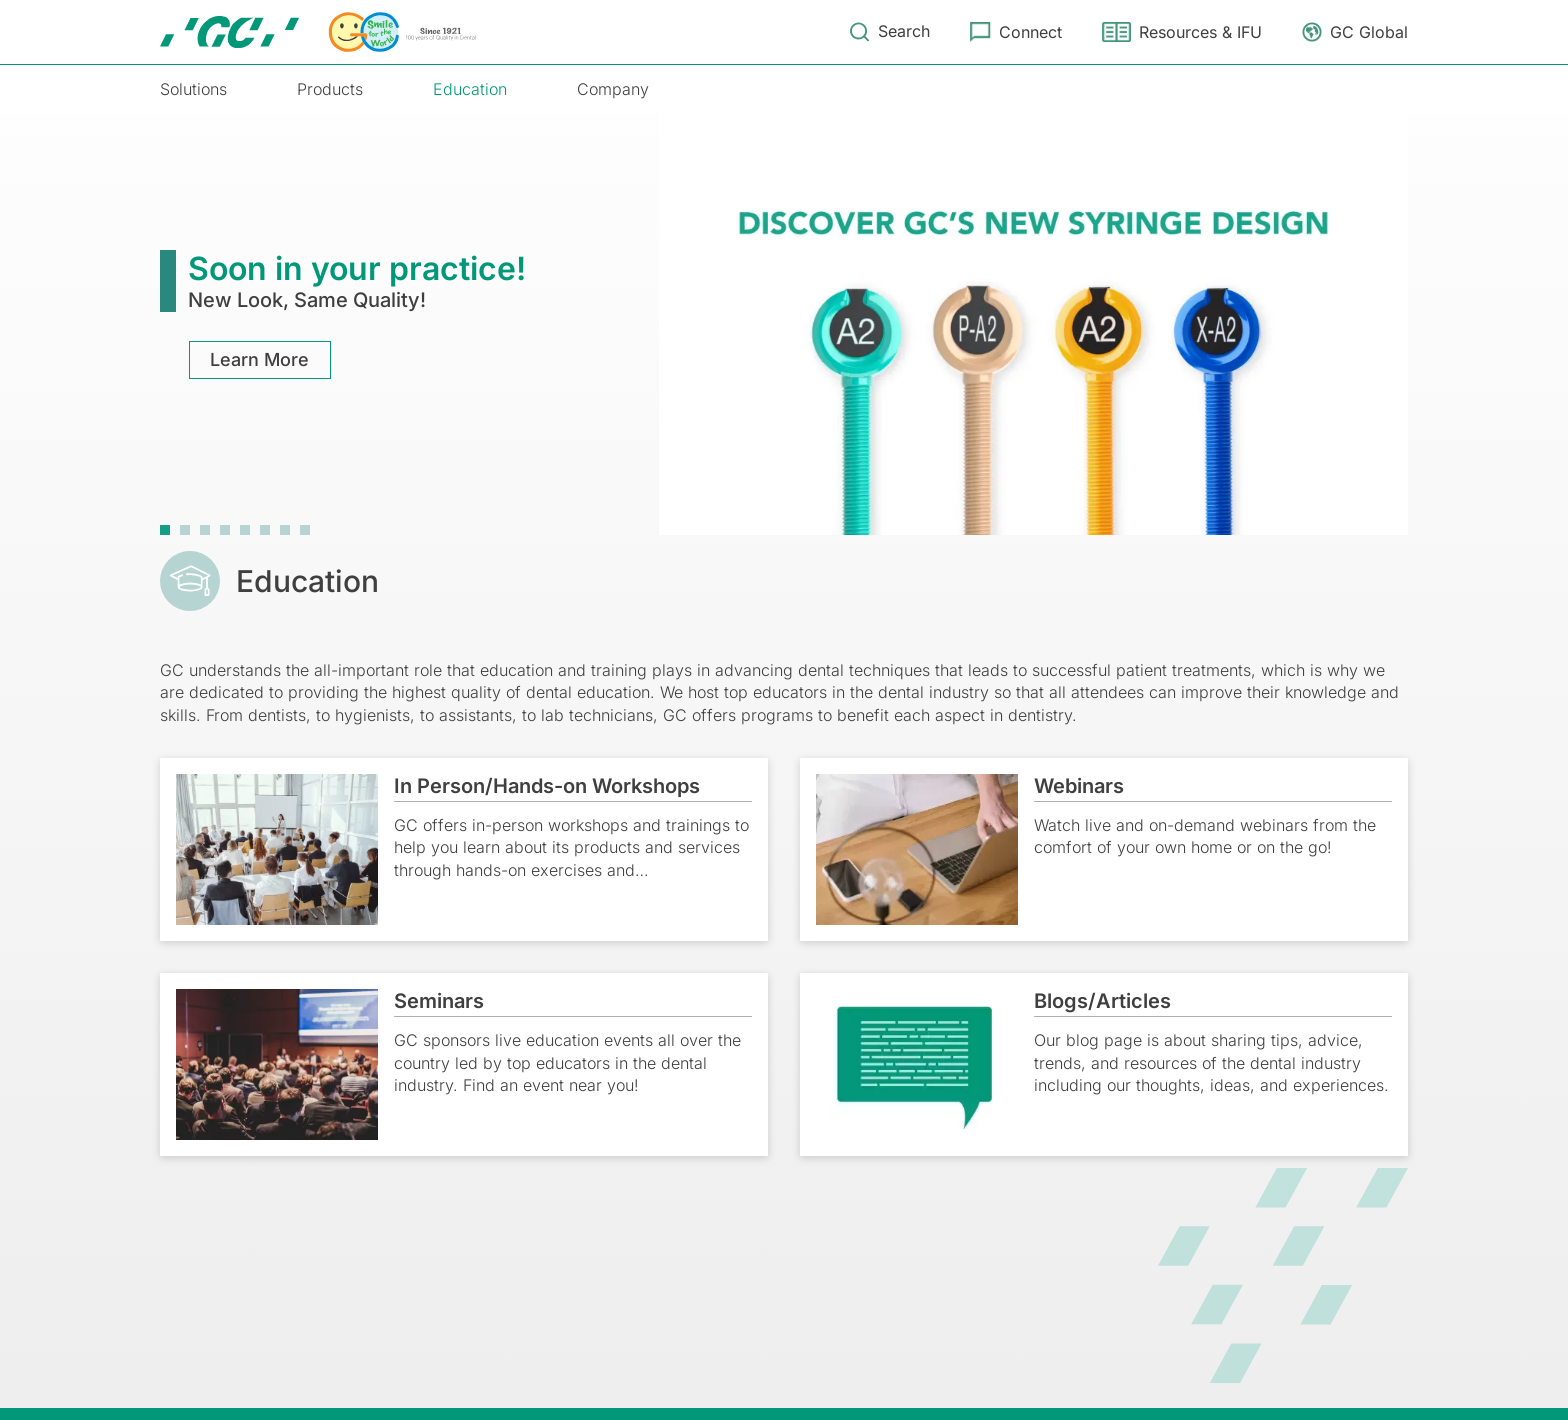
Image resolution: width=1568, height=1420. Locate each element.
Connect (1030, 32)
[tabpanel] (784, 324)
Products (330, 89)
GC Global (1369, 32)
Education (470, 89)
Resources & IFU (1200, 32)
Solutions (193, 89)
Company (613, 89)
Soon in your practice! (357, 268)
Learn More (260, 359)
